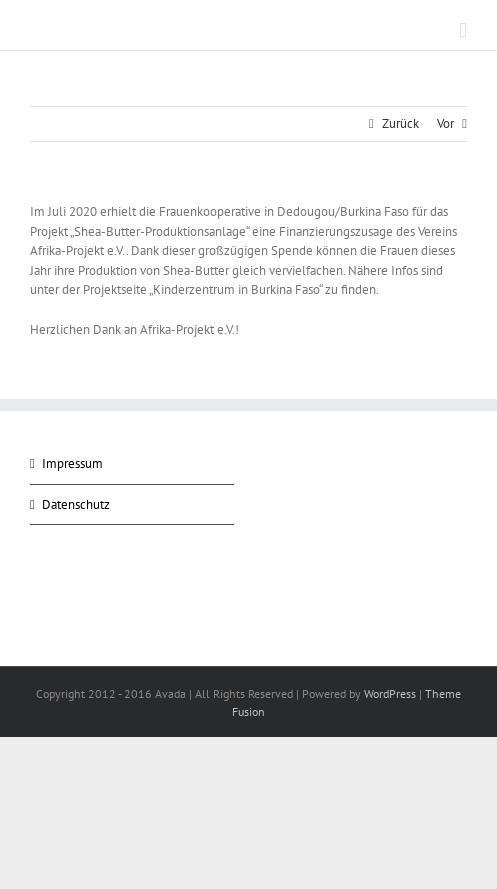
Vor (445, 123)
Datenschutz (76, 504)
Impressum (72, 463)
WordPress (390, 693)
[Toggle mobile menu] (463, 30)
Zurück (400, 123)
